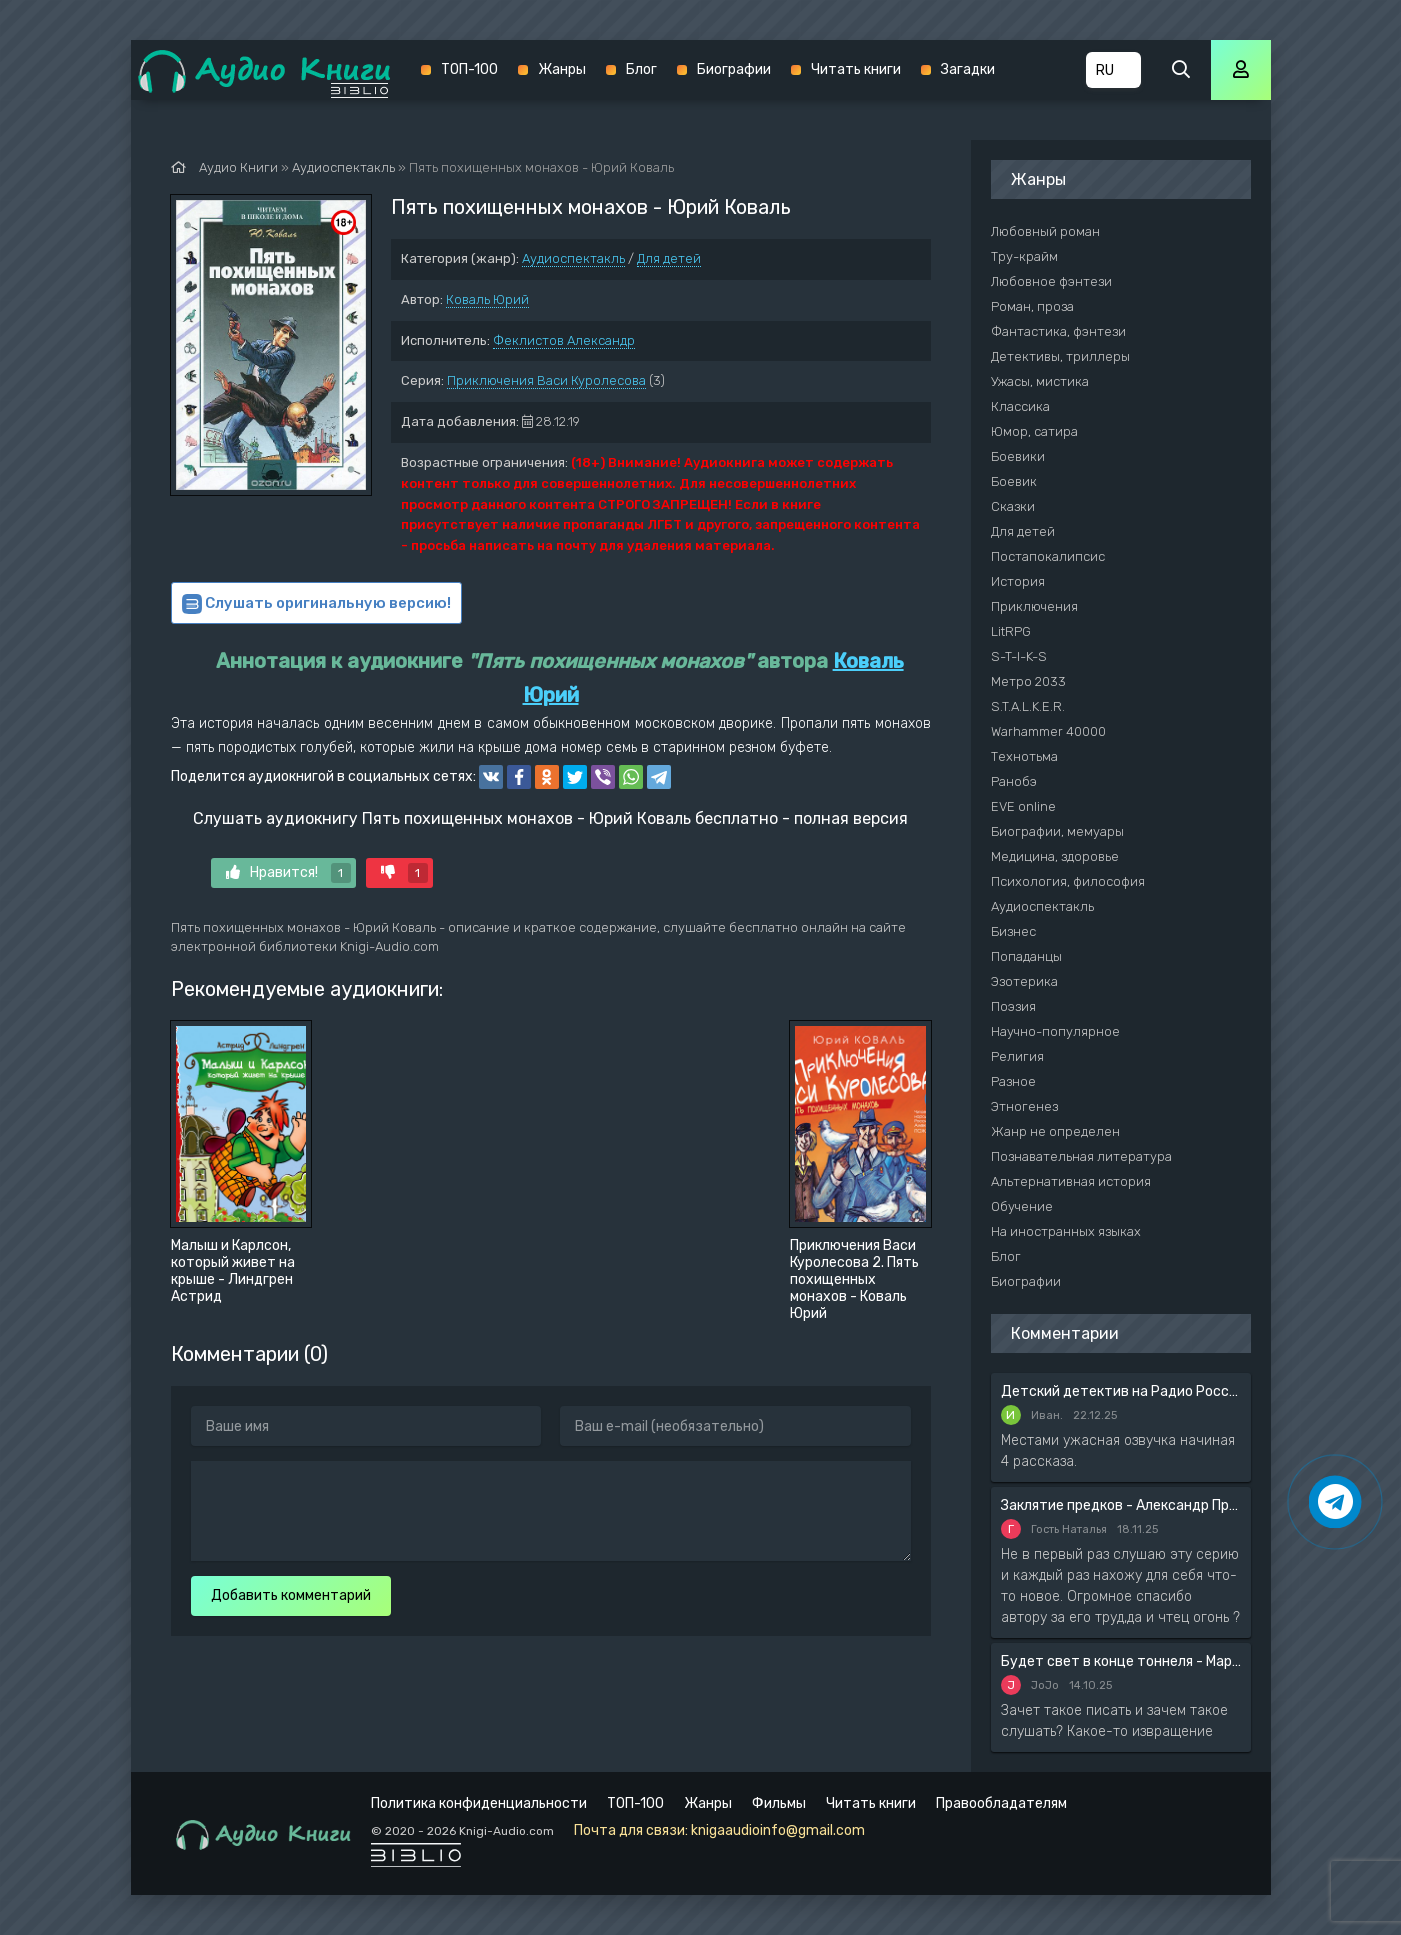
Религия (1017, 1056)
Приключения (1034, 606)
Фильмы (779, 1803)
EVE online (1023, 806)
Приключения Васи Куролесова (546, 380)
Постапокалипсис (1048, 556)
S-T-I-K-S (1019, 656)
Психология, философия (1068, 881)
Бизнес (1013, 931)
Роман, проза (1032, 306)
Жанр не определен (1055, 1131)
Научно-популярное (1055, 1031)
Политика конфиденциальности (479, 1803)
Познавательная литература (1081, 1156)
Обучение (1022, 1206)
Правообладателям (1001, 1803)
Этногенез (1024, 1106)
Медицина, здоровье (1055, 856)
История (1018, 581)
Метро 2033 (1028, 681)
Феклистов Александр (564, 340)
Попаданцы (1026, 956)
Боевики (1018, 456)
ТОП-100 (469, 69)
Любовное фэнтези (1051, 281)
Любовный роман (1045, 231)
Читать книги (856, 69)
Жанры (562, 69)
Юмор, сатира (1034, 431)
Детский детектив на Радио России (1121, 1391)
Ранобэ (1014, 781)
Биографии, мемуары (1057, 831)
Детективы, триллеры (1060, 356)
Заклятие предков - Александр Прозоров (1121, 1505)
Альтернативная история (1071, 1181)
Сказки (1013, 506)
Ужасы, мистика (1040, 381)
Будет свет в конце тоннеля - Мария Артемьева (1121, 1661)
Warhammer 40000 (1048, 731)
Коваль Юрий (487, 299)
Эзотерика (1024, 981)
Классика (1020, 406)
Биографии (734, 69)
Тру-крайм (1024, 256)
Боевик (1014, 481)
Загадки (968, 69)
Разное (1013, 1081)
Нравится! (288, 873)
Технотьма (1024, 756)
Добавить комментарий (291, 1595)
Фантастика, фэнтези (1058, 331)
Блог (641, 69)
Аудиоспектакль (573, 258)
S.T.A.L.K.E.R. (1028, 706)
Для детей (669, 258)
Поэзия (1013, 1006)
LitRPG (1011, 631)
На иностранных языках (1066, 1231)
